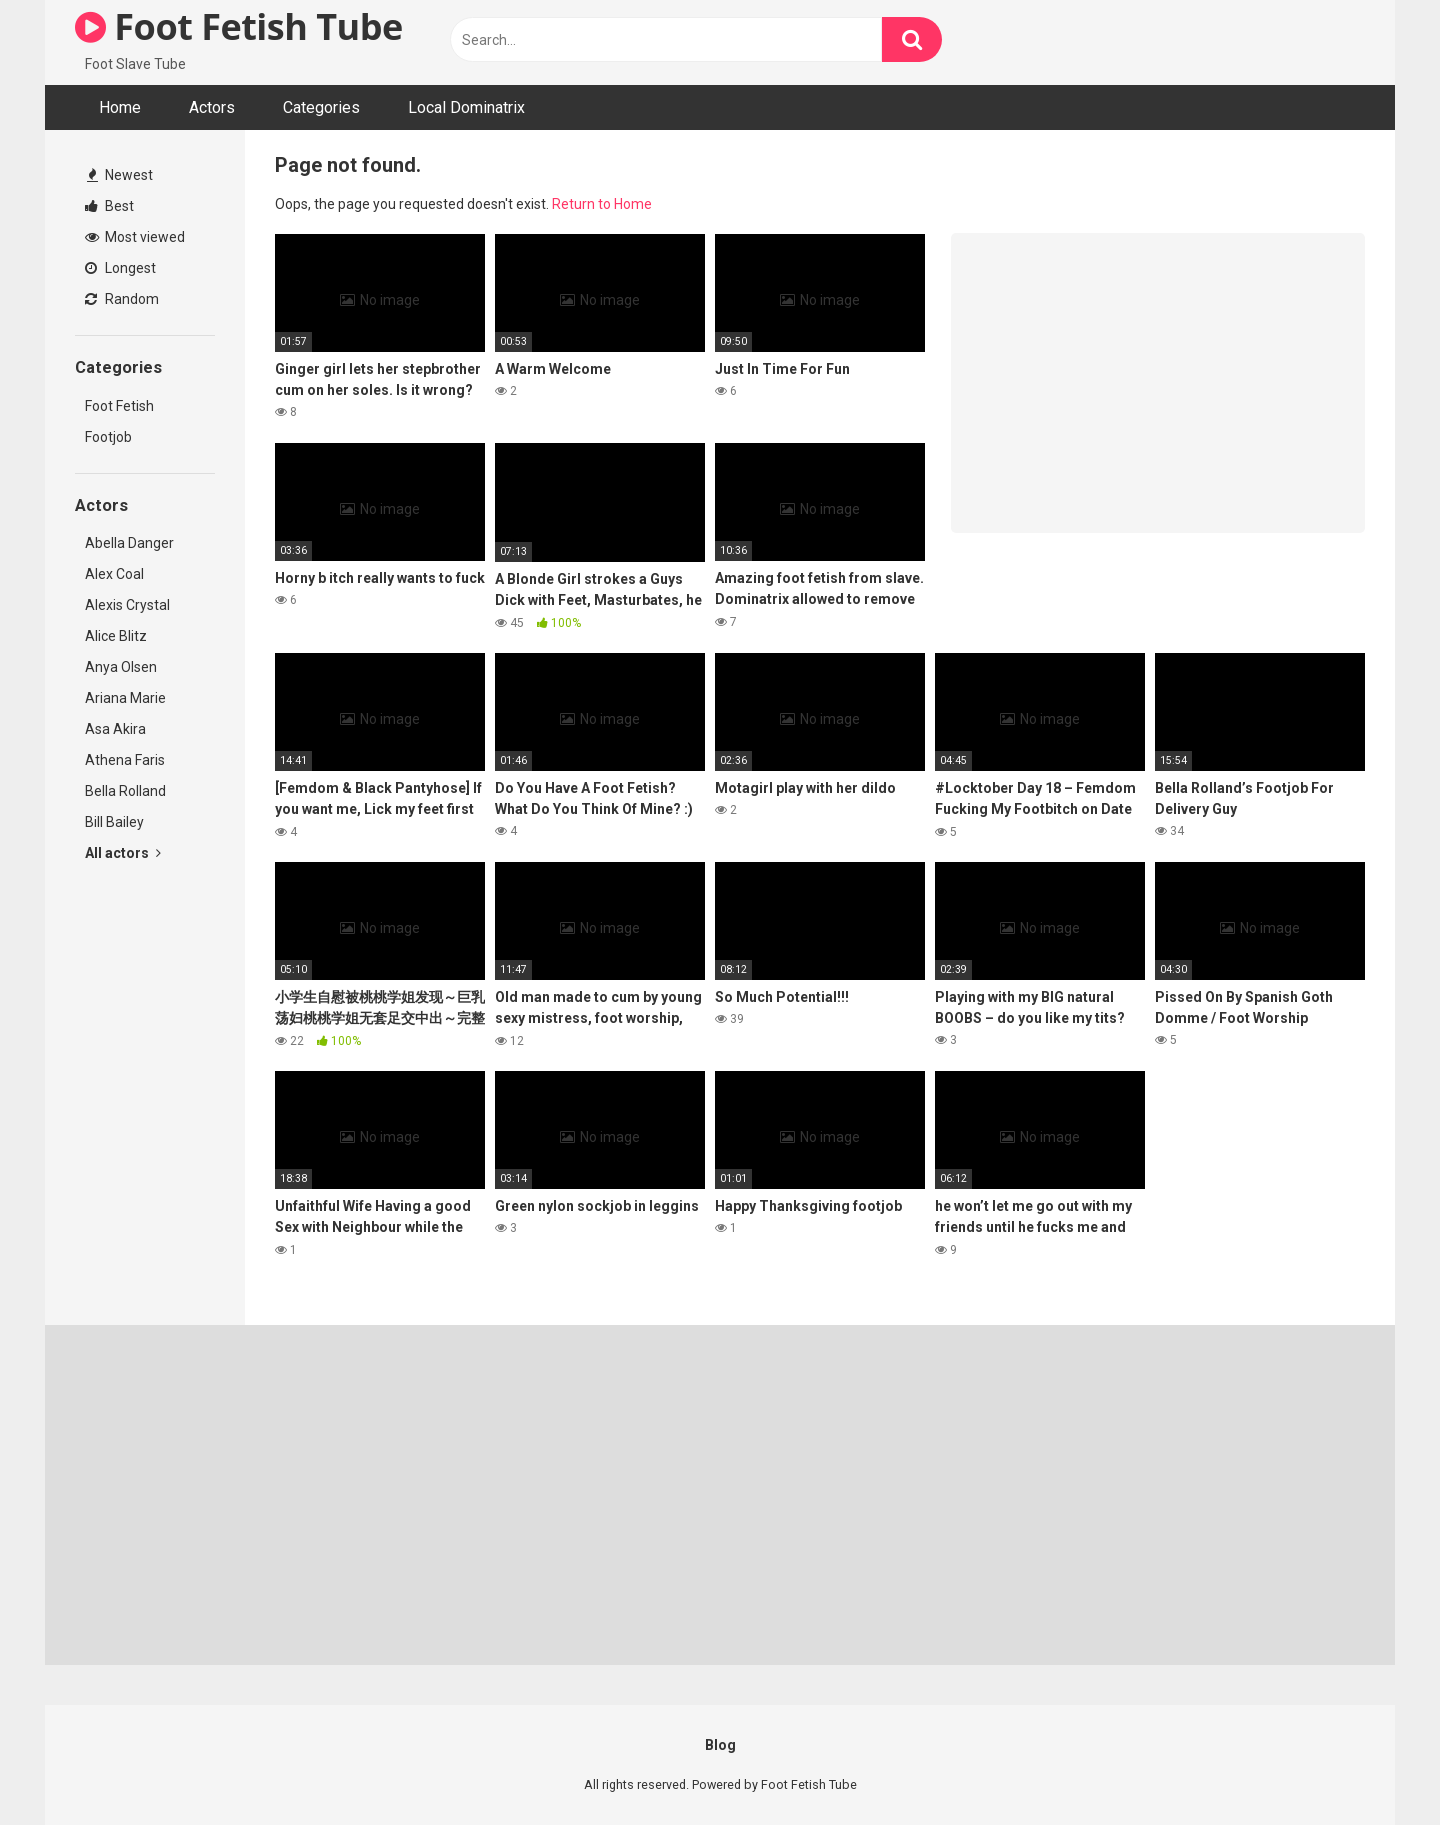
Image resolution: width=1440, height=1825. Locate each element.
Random (122, 299)
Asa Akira (115, 729)
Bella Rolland (125, 791)
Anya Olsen (121, 667)
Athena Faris (125, 760)
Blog (720, 1745)
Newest (120, 175)
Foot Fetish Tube (239, 26)
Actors (212, 107)
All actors (123, 853)
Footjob (108, 437)
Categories (321, 107)
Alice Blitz (116, 636)
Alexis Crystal (127, 605)
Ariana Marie (125, 698)
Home (120, 107)
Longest (120, 268)
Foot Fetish (119, 406)
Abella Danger (129, 543)
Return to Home (602, 204)
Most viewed (135, 237)
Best (109, 206)
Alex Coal (114, 574)
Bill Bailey (114, 822)
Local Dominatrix (466, 107)
